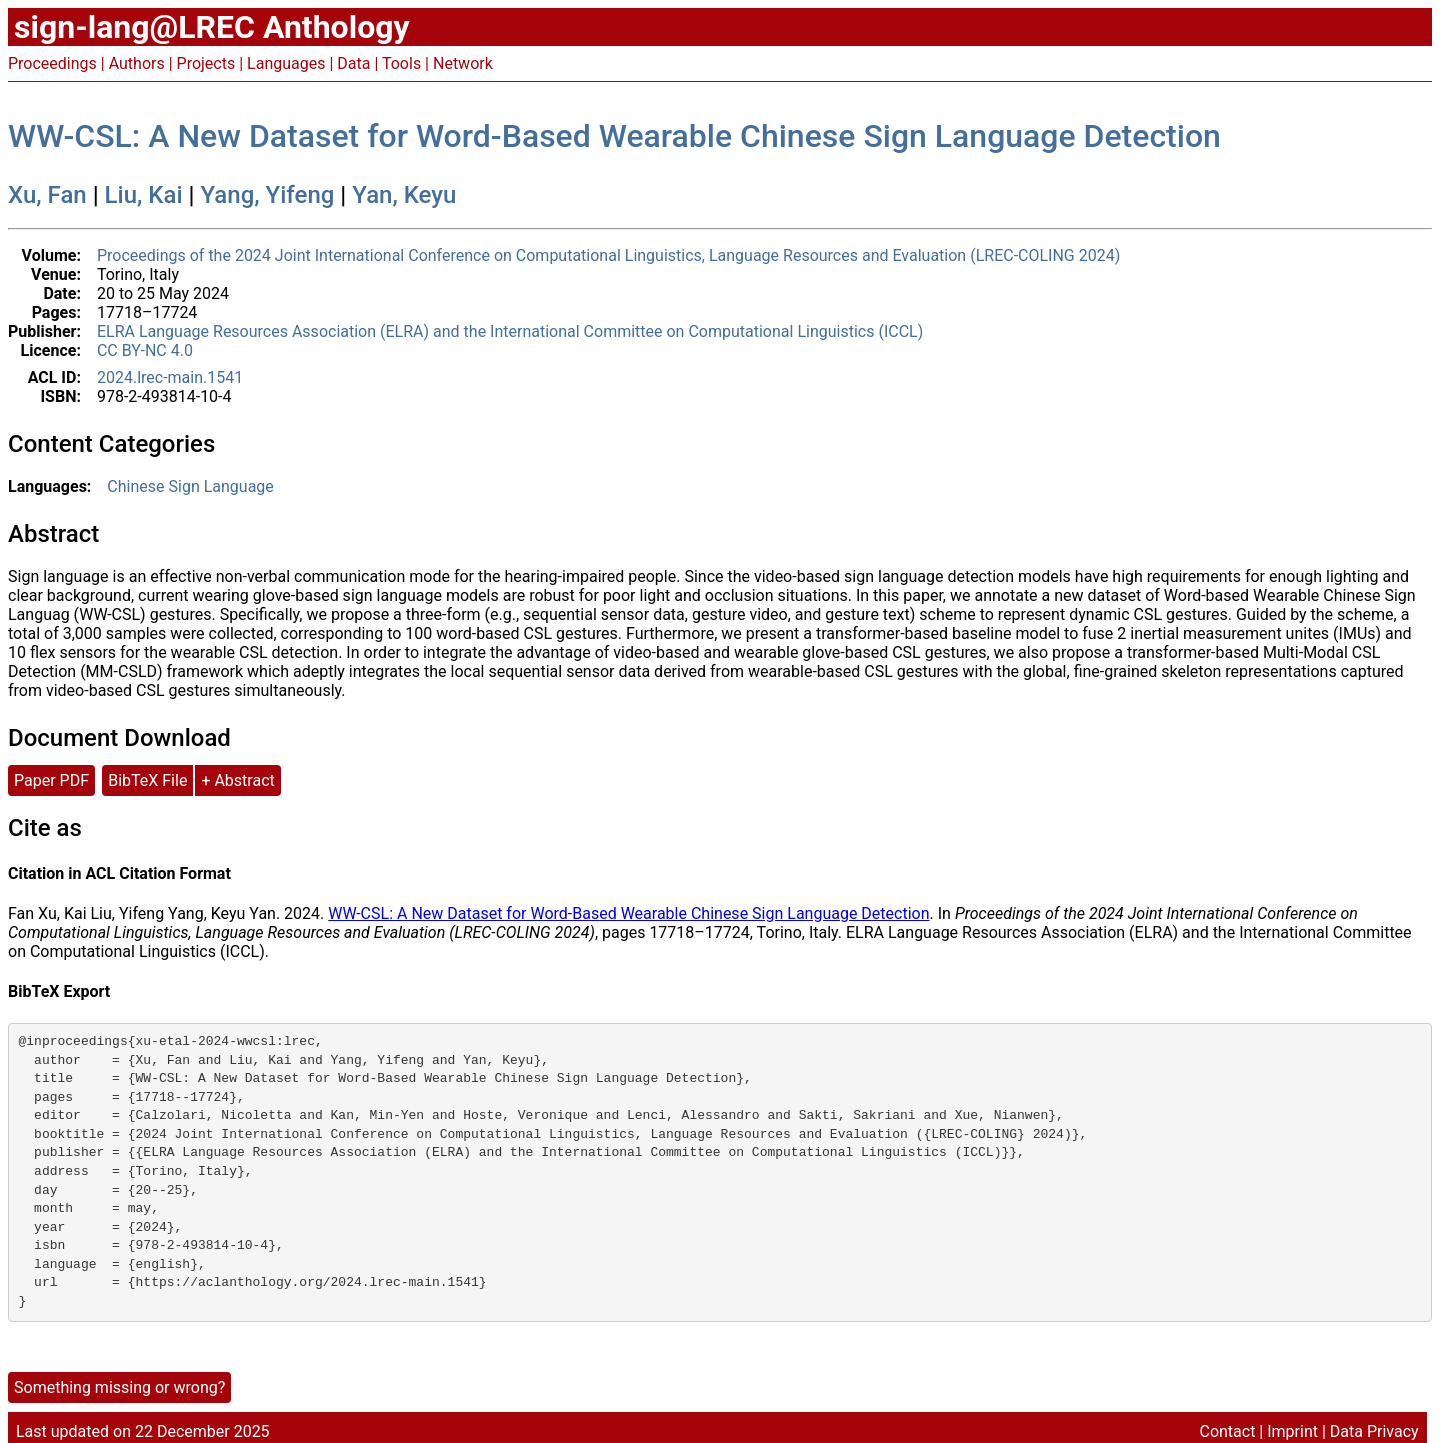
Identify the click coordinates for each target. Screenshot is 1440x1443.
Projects (206, 63)
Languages (286, 63)
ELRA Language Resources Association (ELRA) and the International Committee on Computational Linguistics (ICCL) (510, 331)
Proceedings (52, 63)
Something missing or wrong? (119, 1387)
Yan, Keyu (404, 195)
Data (353, 63)
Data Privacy (1374, 1431)
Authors (137, 63)
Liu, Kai (144, 195)
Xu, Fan (47, 195)
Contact (1227, 1431)
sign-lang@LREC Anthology (212, 27)
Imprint (1292, 1431)
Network (463, 63)
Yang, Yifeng (268, 195)
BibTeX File (147, 780)
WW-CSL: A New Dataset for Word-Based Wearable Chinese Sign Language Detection (614, 136)
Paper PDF (51, 780)
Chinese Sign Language (190, 486)
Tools (401, 63)
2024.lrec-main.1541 (170, 377)
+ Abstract (237, 780)
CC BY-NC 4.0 (145, 350)
